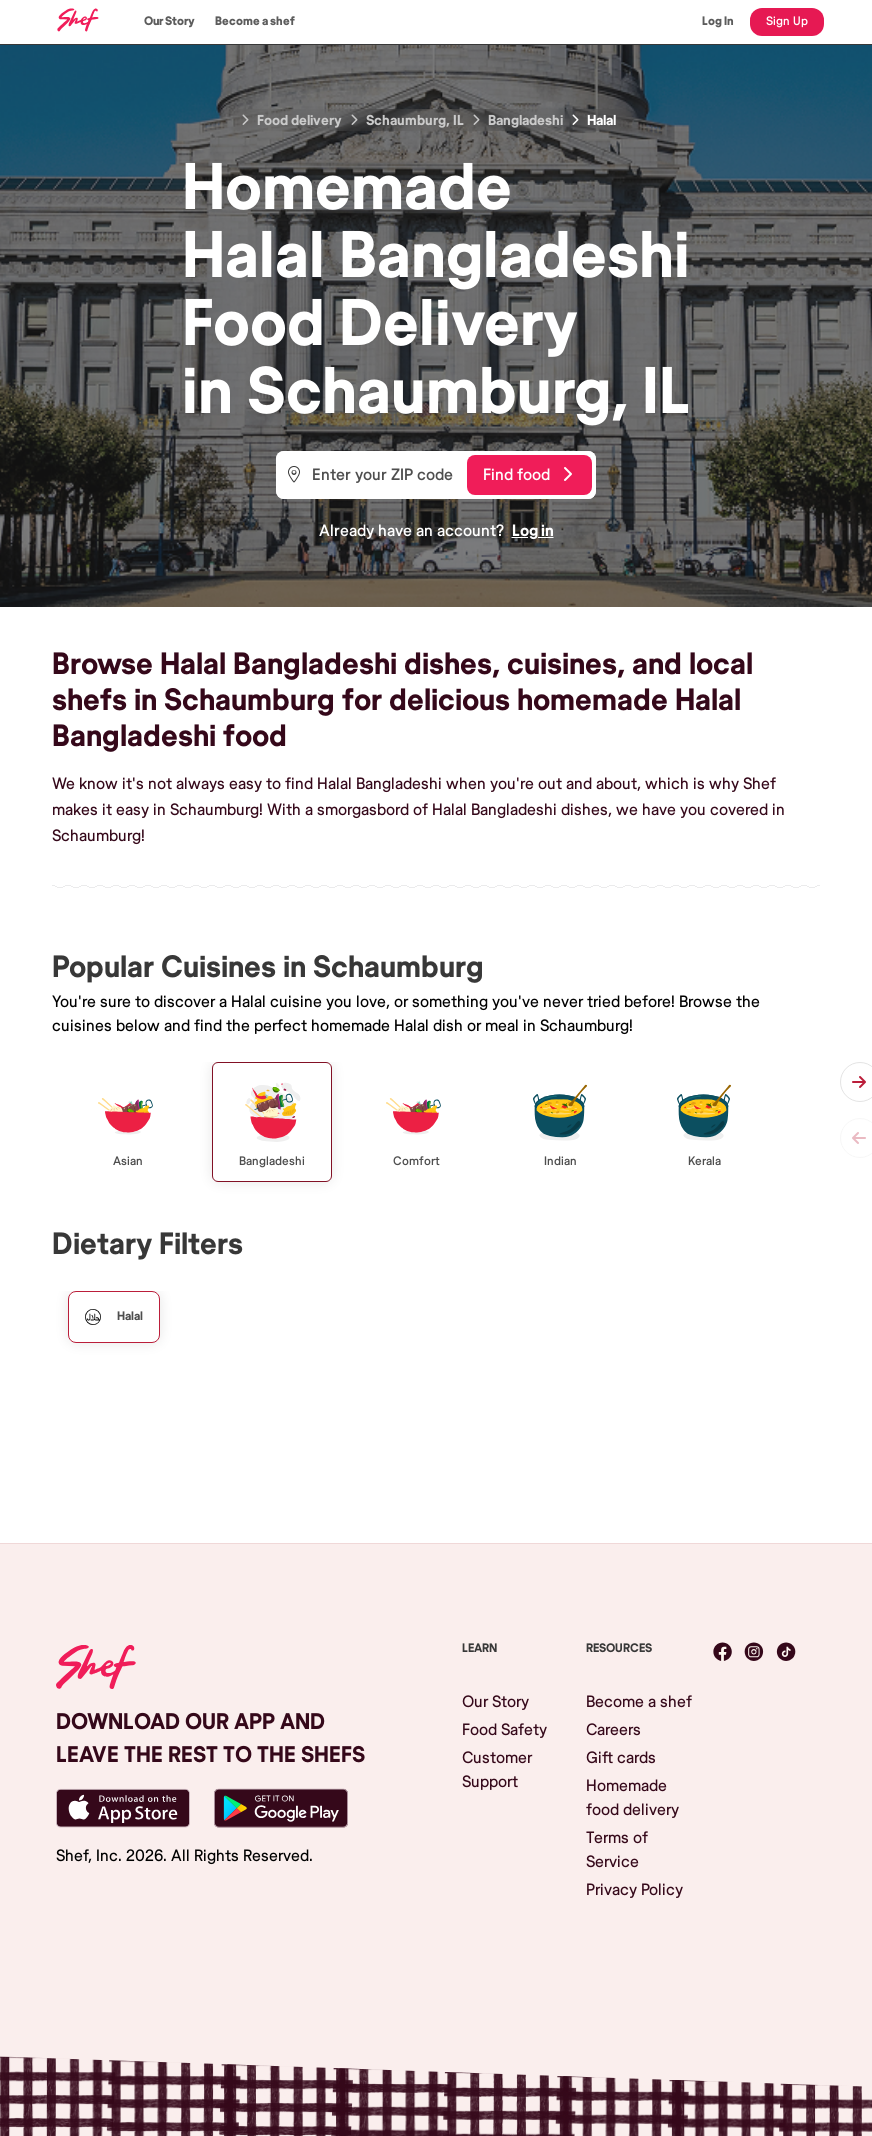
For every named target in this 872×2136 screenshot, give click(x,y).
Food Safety (504, 1730)
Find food (527, 475)
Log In (718, 21)
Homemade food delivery (632, 1798)
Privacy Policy (634, 1890)
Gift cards (621, 1758)
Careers (613, 1730)
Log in (533, 531)
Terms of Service (617, 1850)
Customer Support (497, 1770)
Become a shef (255, 21)
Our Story (169, 21)
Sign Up (787, 21)
